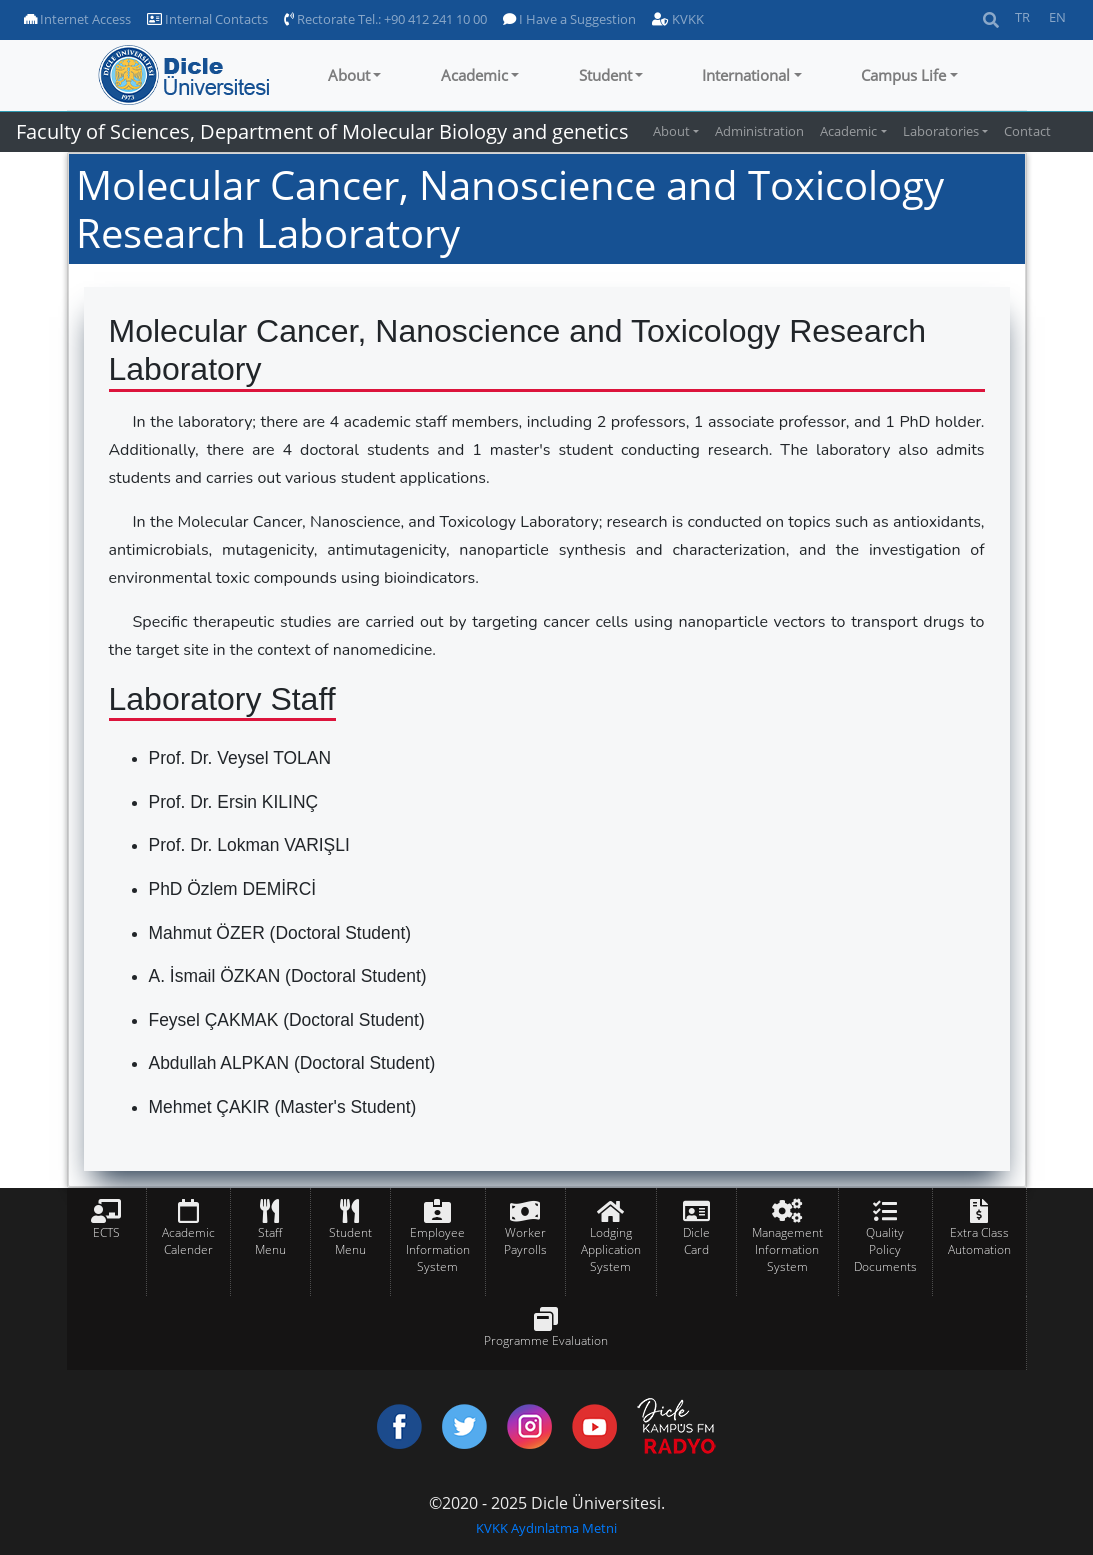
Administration (759, 131)
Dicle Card (696, 1241)
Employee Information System (438, 1249)
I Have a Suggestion (569, 19)
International (746, 75)
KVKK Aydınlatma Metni (546, 1528)
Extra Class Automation (979, 1241)
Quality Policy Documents (885, 1249)
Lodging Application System (611, 1249)
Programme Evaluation (546, 1340)
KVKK (678, 19)
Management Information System (787, 1249)
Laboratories (941, 131)
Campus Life (903, 75)
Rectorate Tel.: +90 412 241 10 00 (385, 19)
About (349, 75)
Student (605, 75)
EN (1057, 17)
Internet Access (77, 19)
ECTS (106, 1232)
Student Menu (350, 1241)
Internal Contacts (207, 19)
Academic (474, 75)
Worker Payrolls (525, 1241)
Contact (1027, 131)
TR (1022, 17)
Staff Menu (270, 1241)
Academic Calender (188, 1241)
